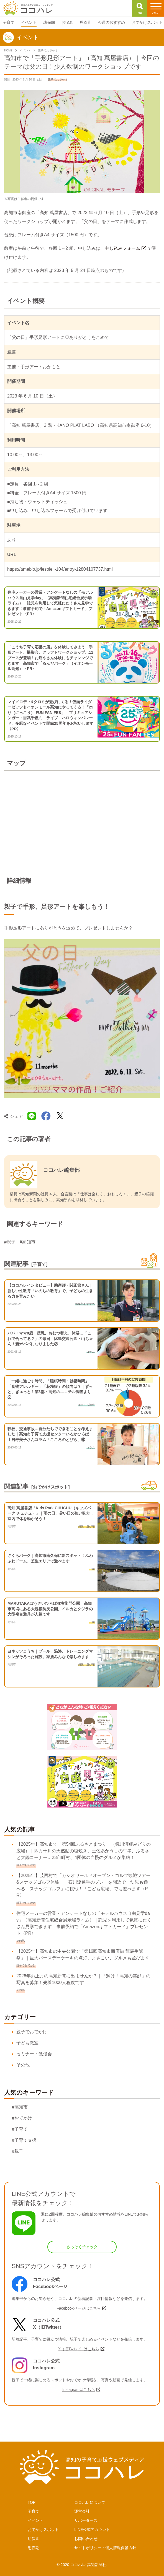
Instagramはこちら (78, 2389)
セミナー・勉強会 (34, 2054)
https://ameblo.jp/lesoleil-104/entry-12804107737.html (60, 569)
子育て (33, 2511)
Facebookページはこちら (79, 2308)
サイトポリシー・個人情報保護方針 (105, 2548)
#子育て (20, 2129)
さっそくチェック (82, 2247)
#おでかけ (22, 2118)
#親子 (10, 1242)
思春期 (33, 2548)
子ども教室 (27, 2042)
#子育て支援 (24, 2140)
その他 (23, 2065)
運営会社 (82, 2511)
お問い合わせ (86, 2538)
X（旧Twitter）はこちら (78, 2349)
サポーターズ (86, 2520)
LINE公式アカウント (92, 2529)
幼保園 (33, 2538)
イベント (35, 2520)
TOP (32, 2502)
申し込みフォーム (122, 248)
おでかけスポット (43, 2529)
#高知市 (27, 1242)
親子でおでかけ (31, 2031)
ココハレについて (89, 2502)
